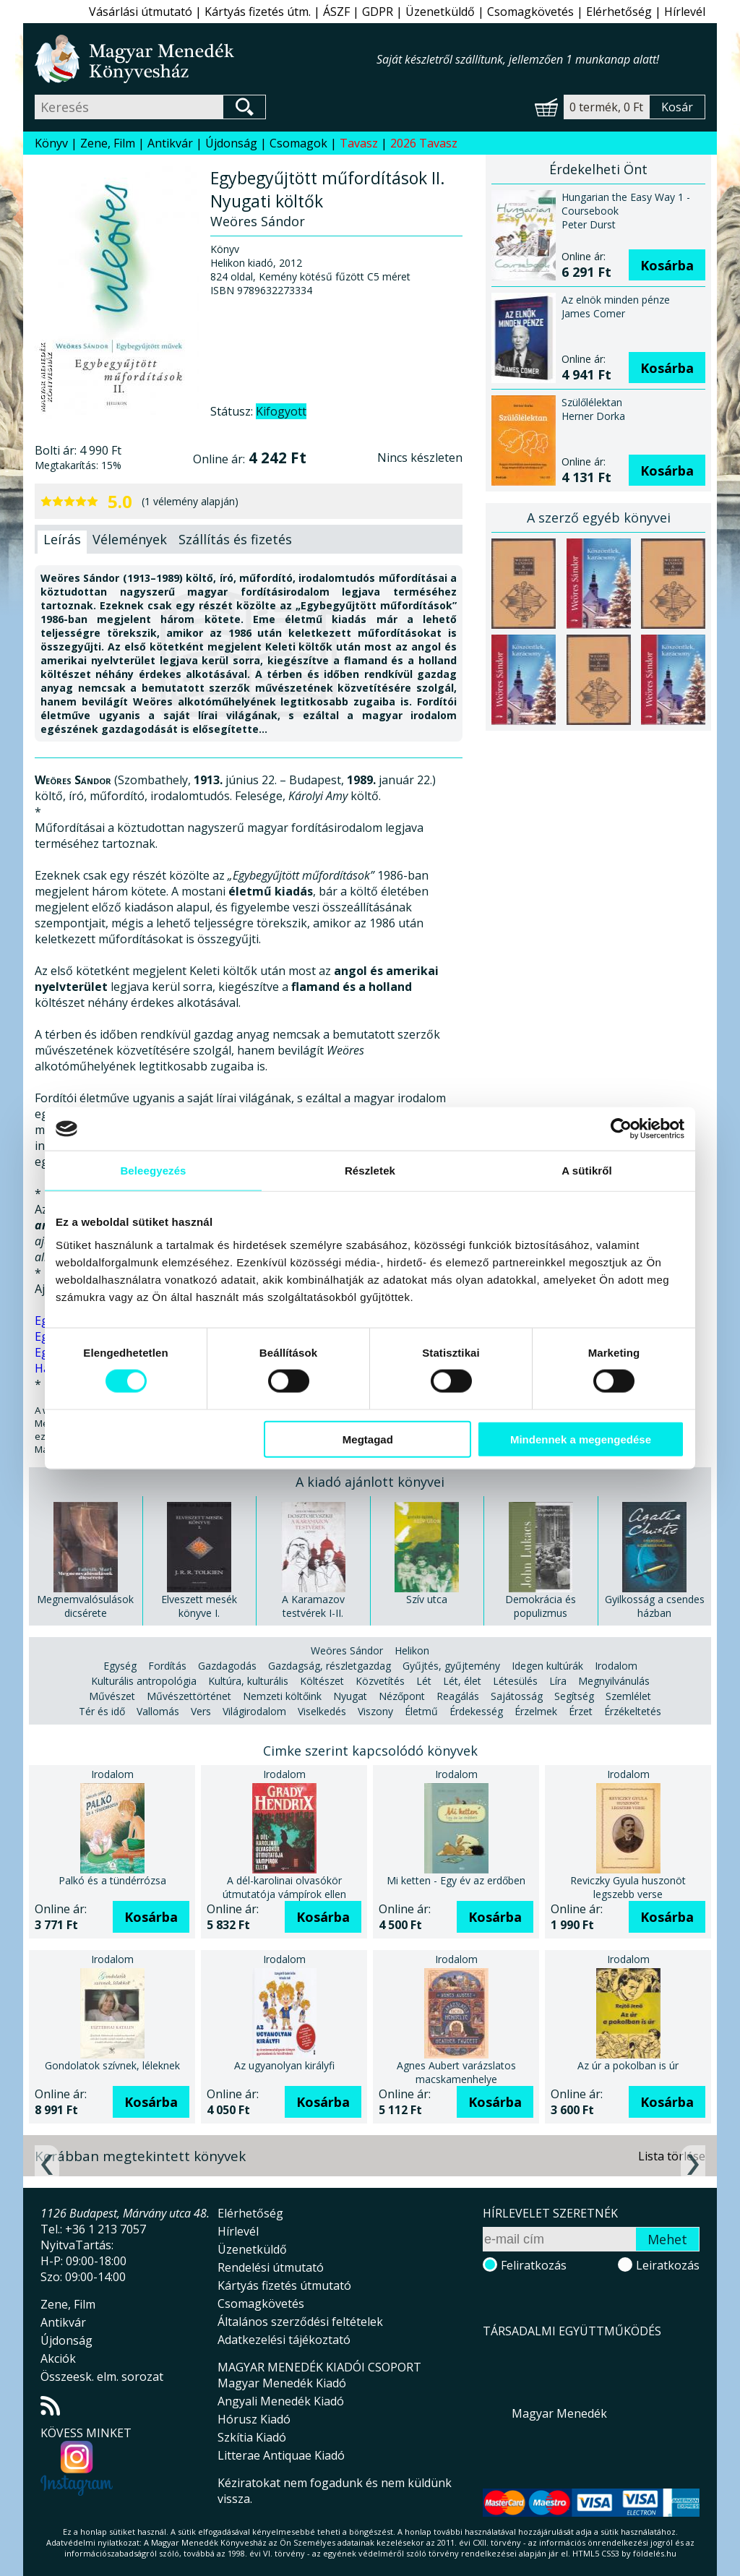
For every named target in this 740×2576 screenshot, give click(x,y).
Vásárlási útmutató (140, 12)
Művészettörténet (189, 1696)
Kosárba (667, 265)
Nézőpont (402, 1696)
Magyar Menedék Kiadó (282, 2383)
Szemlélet (628, 1696)
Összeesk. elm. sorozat (101, 2376)
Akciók (58, 2358)
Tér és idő (102, 1711)
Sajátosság (517, 1696)
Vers (201, 1711)
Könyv (51, 143)
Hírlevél (684, 12)
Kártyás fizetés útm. (258, 12)
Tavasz (359, 143)
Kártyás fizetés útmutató (284, 2285)
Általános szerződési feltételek (300, 2322)
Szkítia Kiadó (252, 2437)
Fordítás (167, 1666)
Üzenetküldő (440, 12)
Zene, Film (107, 143)
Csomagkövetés (530, 12)
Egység (120, 1666)
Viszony (375, 1711)
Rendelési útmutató (271, 2267)
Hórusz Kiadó (254, 2419)
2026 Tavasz (423, 143)
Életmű (421, 1711)
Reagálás (457, 1696)
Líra (558, 1681)
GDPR (377, 12)
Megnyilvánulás (614, 1681)
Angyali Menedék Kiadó (281, 2401)
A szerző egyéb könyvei (599, 517)
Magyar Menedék (559, 2413)
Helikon (412, 1650)
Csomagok (298, 143)
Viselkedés (322, 1711)
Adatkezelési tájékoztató (284, 2340)
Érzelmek (536, 1711)
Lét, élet (462, 1681)
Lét (423, 1681)
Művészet (112, 1696)
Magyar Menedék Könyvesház (206, 59)
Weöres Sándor (347, 1650)
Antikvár (170, 143)
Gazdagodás (227, 1666)
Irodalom (616, 1666)
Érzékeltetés (632, 1711)
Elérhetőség (619, 12)
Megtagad (368, 1439)
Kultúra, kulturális (248, 1681)
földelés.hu (654, 2553)
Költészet (322, 1681)
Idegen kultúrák (547, 1666)
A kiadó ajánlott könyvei (370, 1481)
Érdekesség (476, 1711)
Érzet (581, 1711)
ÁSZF (336, 12)
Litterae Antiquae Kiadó (281, 2455)
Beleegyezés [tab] (153, 1170)
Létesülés (515, 1681)
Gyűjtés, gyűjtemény (451, 1666)
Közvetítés (380, 1681)
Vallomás (158, 1711)
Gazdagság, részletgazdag (329, 1666)
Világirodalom (254, 1711)
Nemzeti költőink (282, 1696)
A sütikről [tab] (587, 1170)
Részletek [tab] (370, 1170)
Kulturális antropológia (144, 1681)
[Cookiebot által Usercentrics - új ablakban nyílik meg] (621, 1129)
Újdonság (231, 143)
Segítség (574, 1696)
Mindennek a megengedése (580, 1439)
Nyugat (350, 1696)
